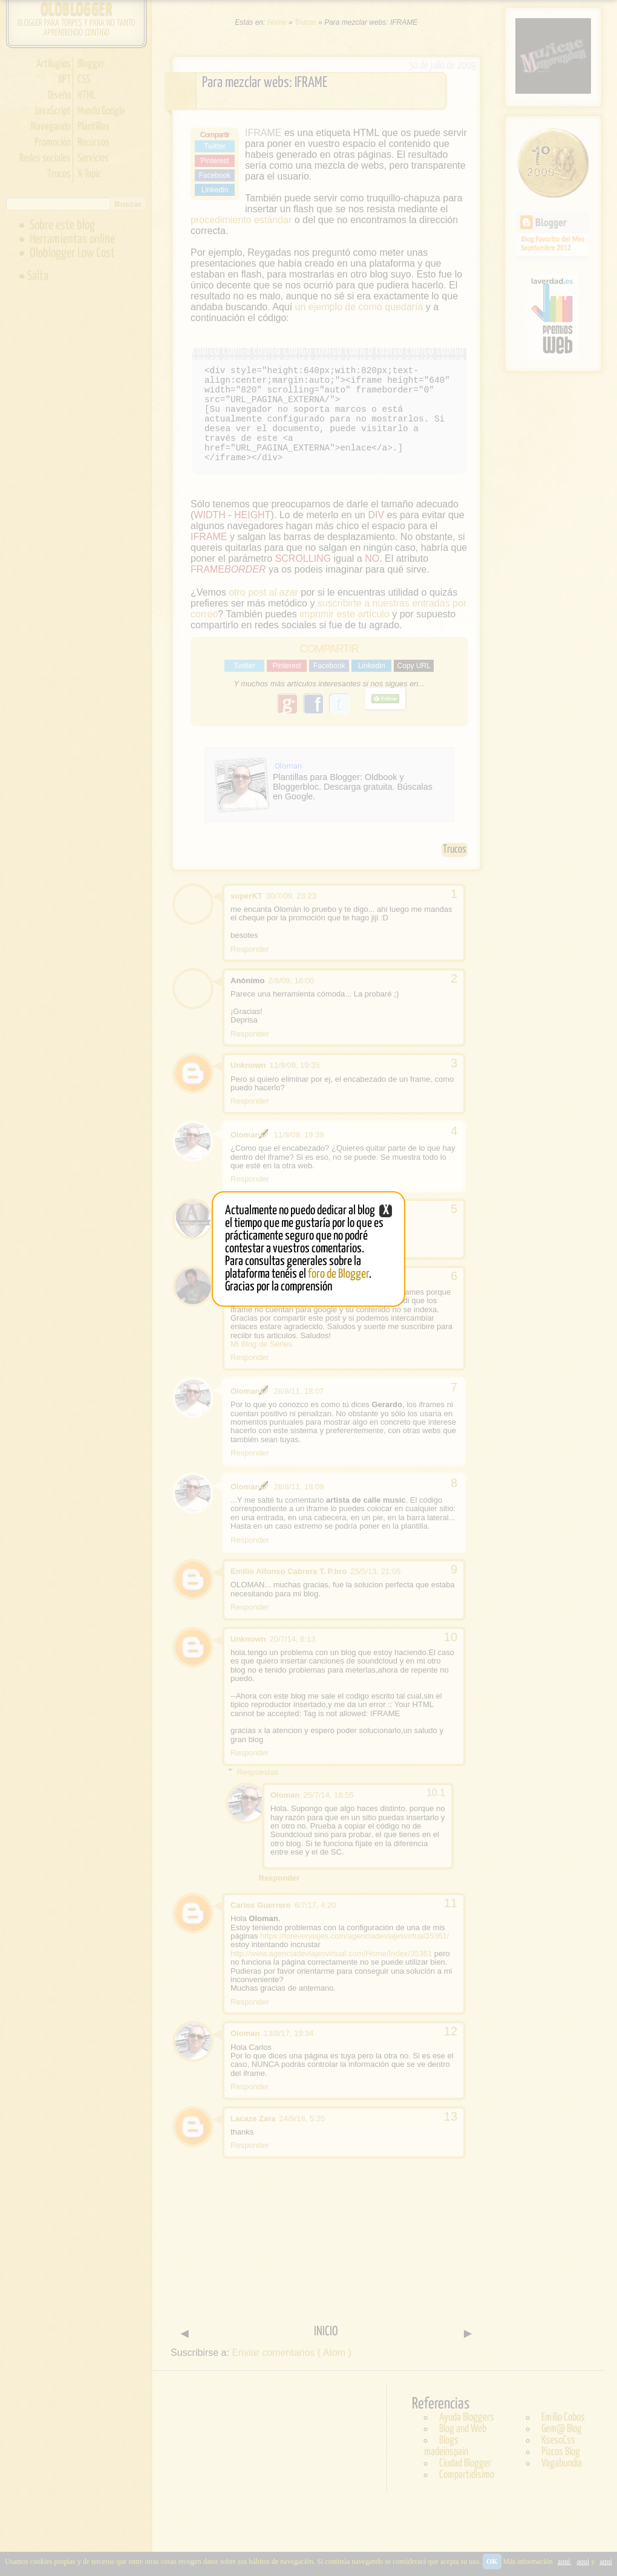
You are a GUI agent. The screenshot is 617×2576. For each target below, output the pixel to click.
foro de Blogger (338, 1274)
